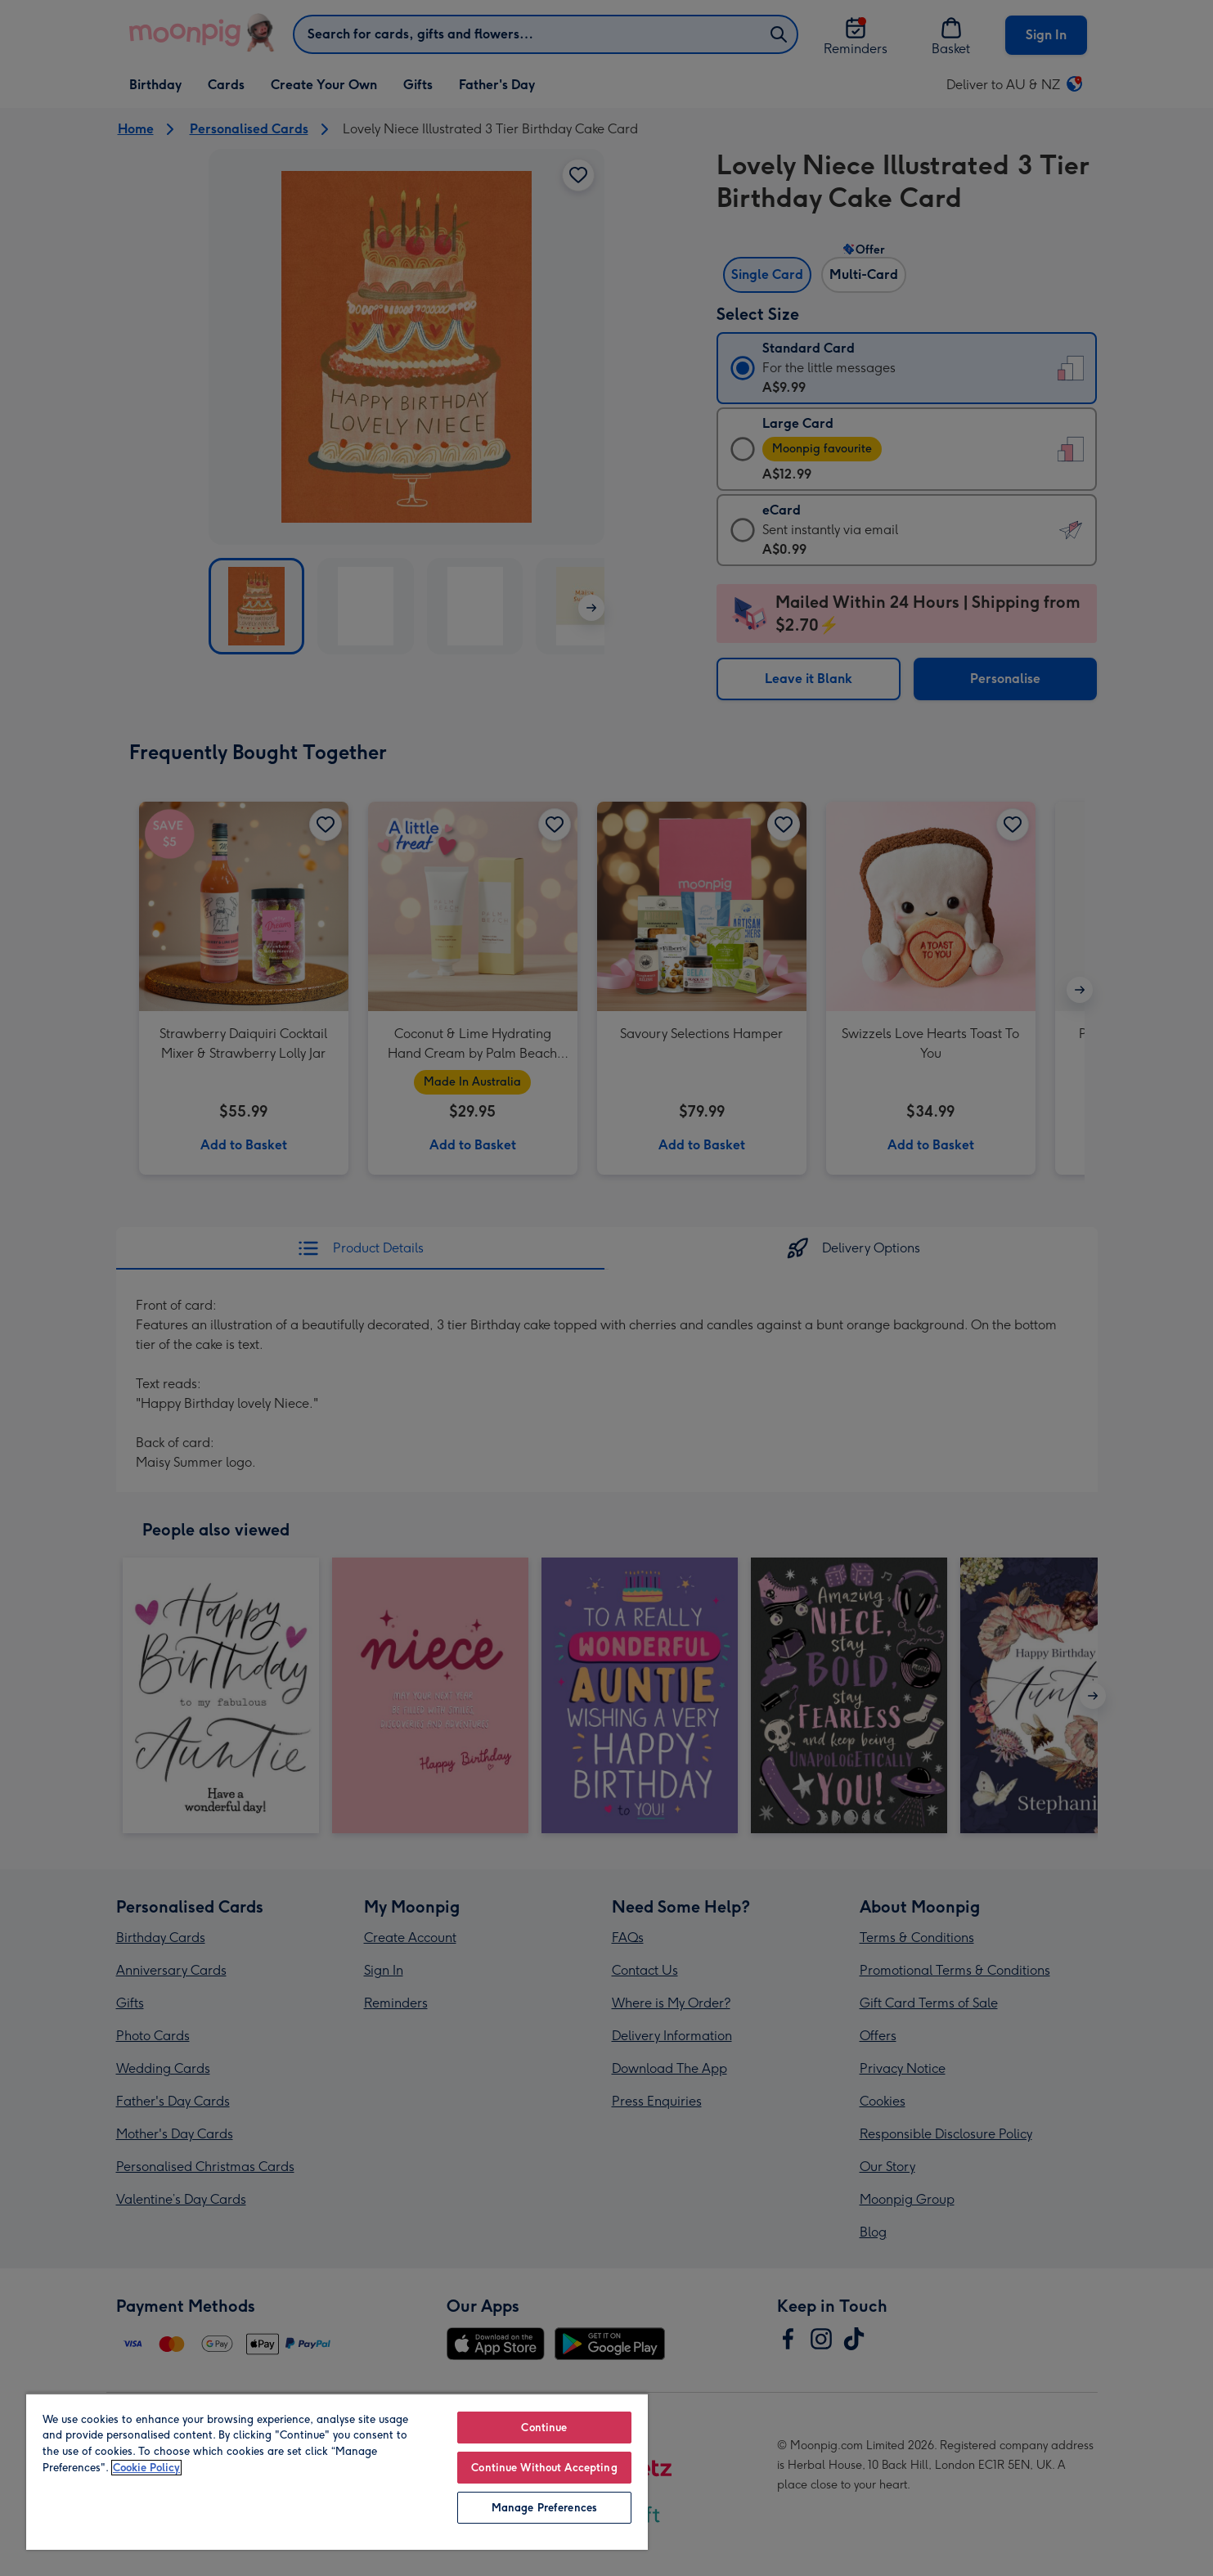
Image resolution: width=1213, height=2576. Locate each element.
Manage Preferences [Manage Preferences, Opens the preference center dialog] (544, 2508)
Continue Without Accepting (544, 2467)
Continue (544, 2427)
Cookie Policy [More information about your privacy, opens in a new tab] (146, 2467)
